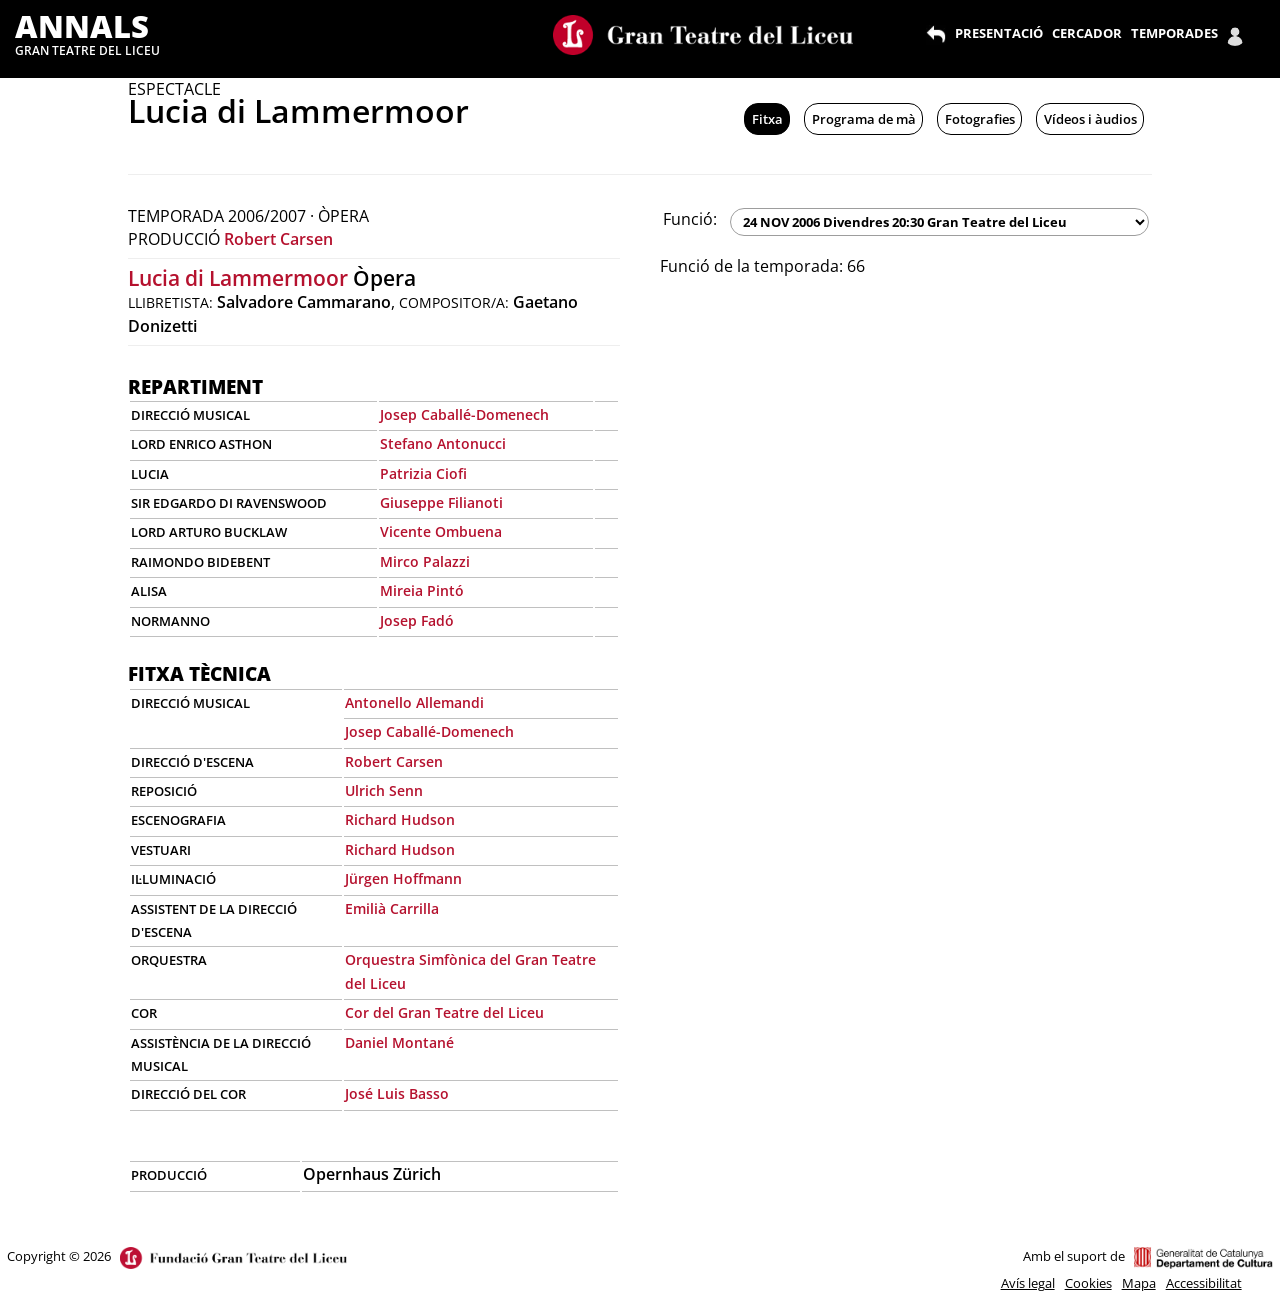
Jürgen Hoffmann (403, 878)
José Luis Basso (397, 1093)
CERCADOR (1087, 33)
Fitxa (767, 119)
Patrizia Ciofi (423, 473)
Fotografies (980, 119)
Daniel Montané (399, 1042)
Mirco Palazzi (425, 561)
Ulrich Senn (384, 790)
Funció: (690, 219)
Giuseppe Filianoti (441, 502)
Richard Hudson (400, 819)
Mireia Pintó (422, 590)
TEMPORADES (1174, 33)
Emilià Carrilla (392, 908)
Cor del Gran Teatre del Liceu (444, 1012)
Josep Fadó (417, 620)
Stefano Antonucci (443, 443)
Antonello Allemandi (414, 702)
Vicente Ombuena (441, 531)
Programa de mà (864, 119)
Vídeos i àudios (1090, 119)
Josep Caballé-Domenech (464, 414)
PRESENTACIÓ (999, 33)
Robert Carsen (278, 239)
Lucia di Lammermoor (238, 278)
